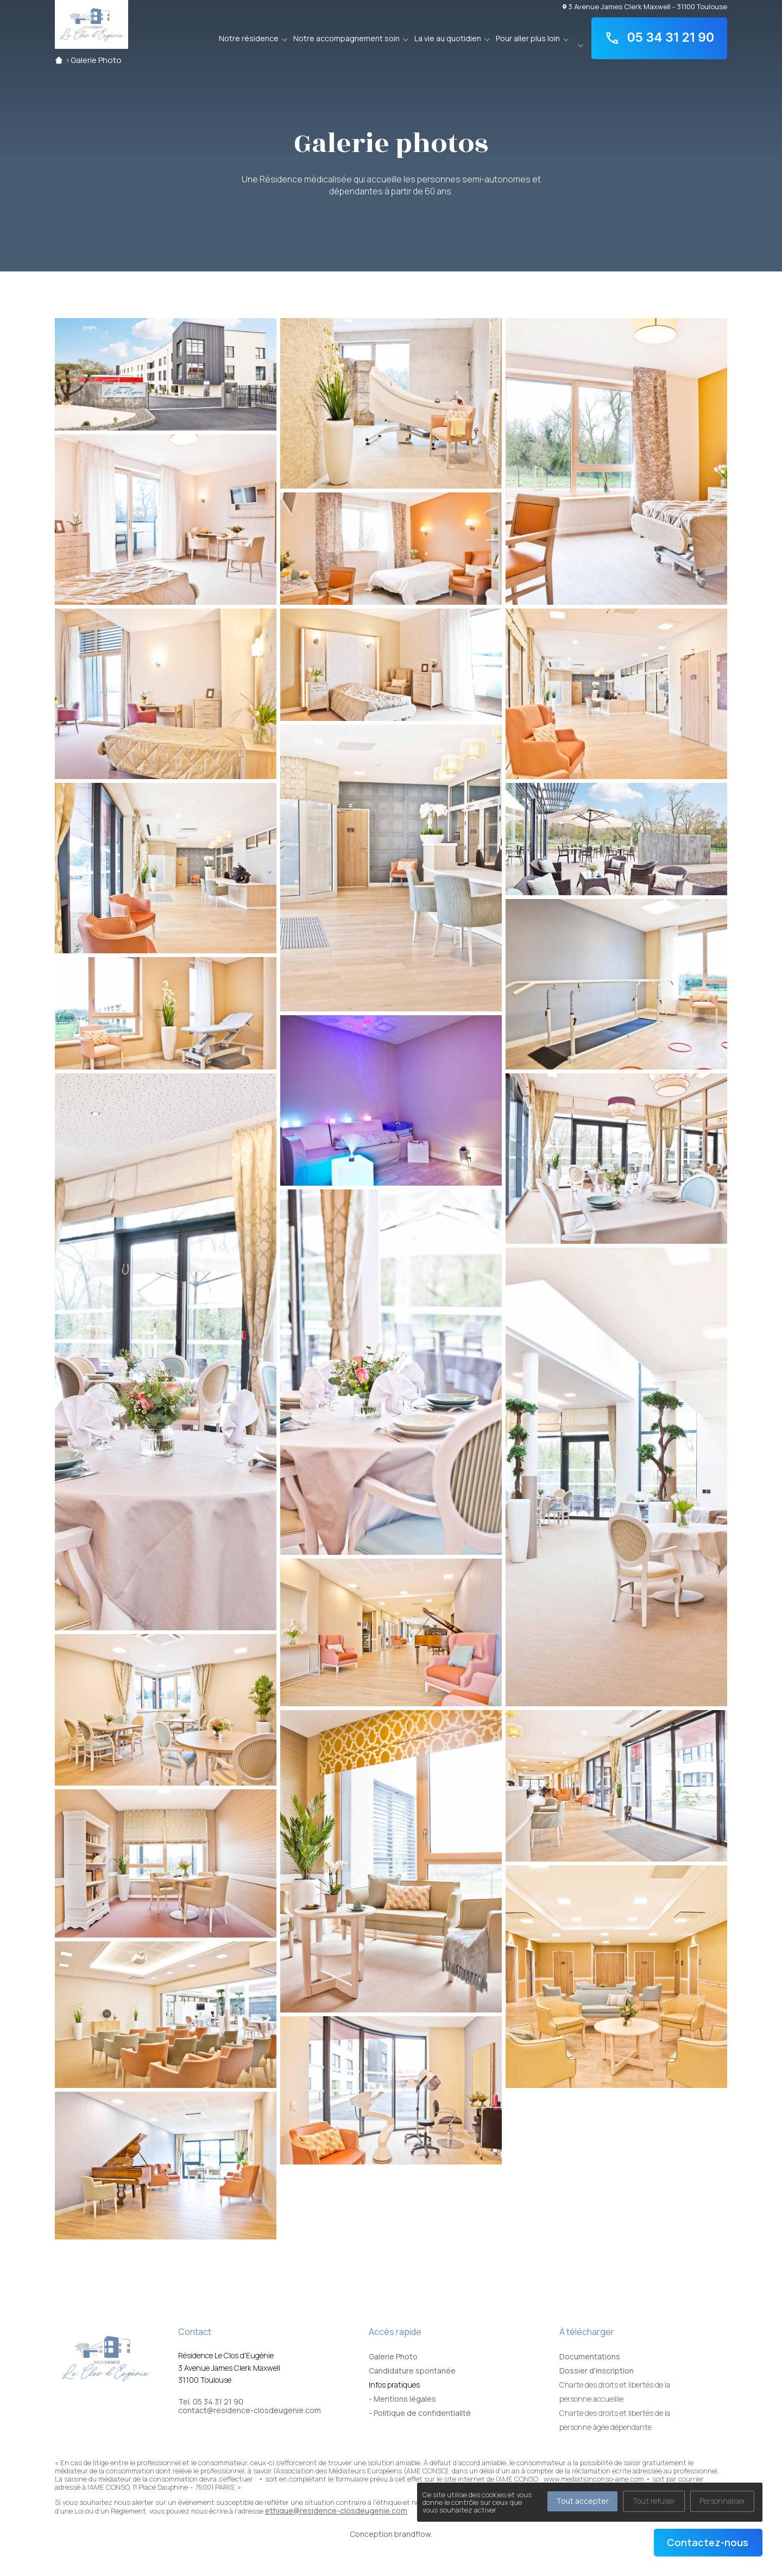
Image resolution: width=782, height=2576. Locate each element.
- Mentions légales (402, 2399)
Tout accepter (582, 2501)
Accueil (59, 60)
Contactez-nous (707, 2542)
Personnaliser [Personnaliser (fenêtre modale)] (722, 2501)
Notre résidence (249, 38)
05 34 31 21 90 (659, 38)
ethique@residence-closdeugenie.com (336, 2511)
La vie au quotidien (447, 38)
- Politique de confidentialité (420, 2413)
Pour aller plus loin (528, 38)
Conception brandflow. (391, 2534)
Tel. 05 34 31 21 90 (210, 2401)
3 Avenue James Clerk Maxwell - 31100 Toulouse (645, 6)
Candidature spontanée (412, 2370)
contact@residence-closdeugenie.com (249, 2410)
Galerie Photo (96, 60)
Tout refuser (654, 2501)
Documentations (589, 2356)
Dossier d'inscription (596, 2370)
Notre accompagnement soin (346, 38)
